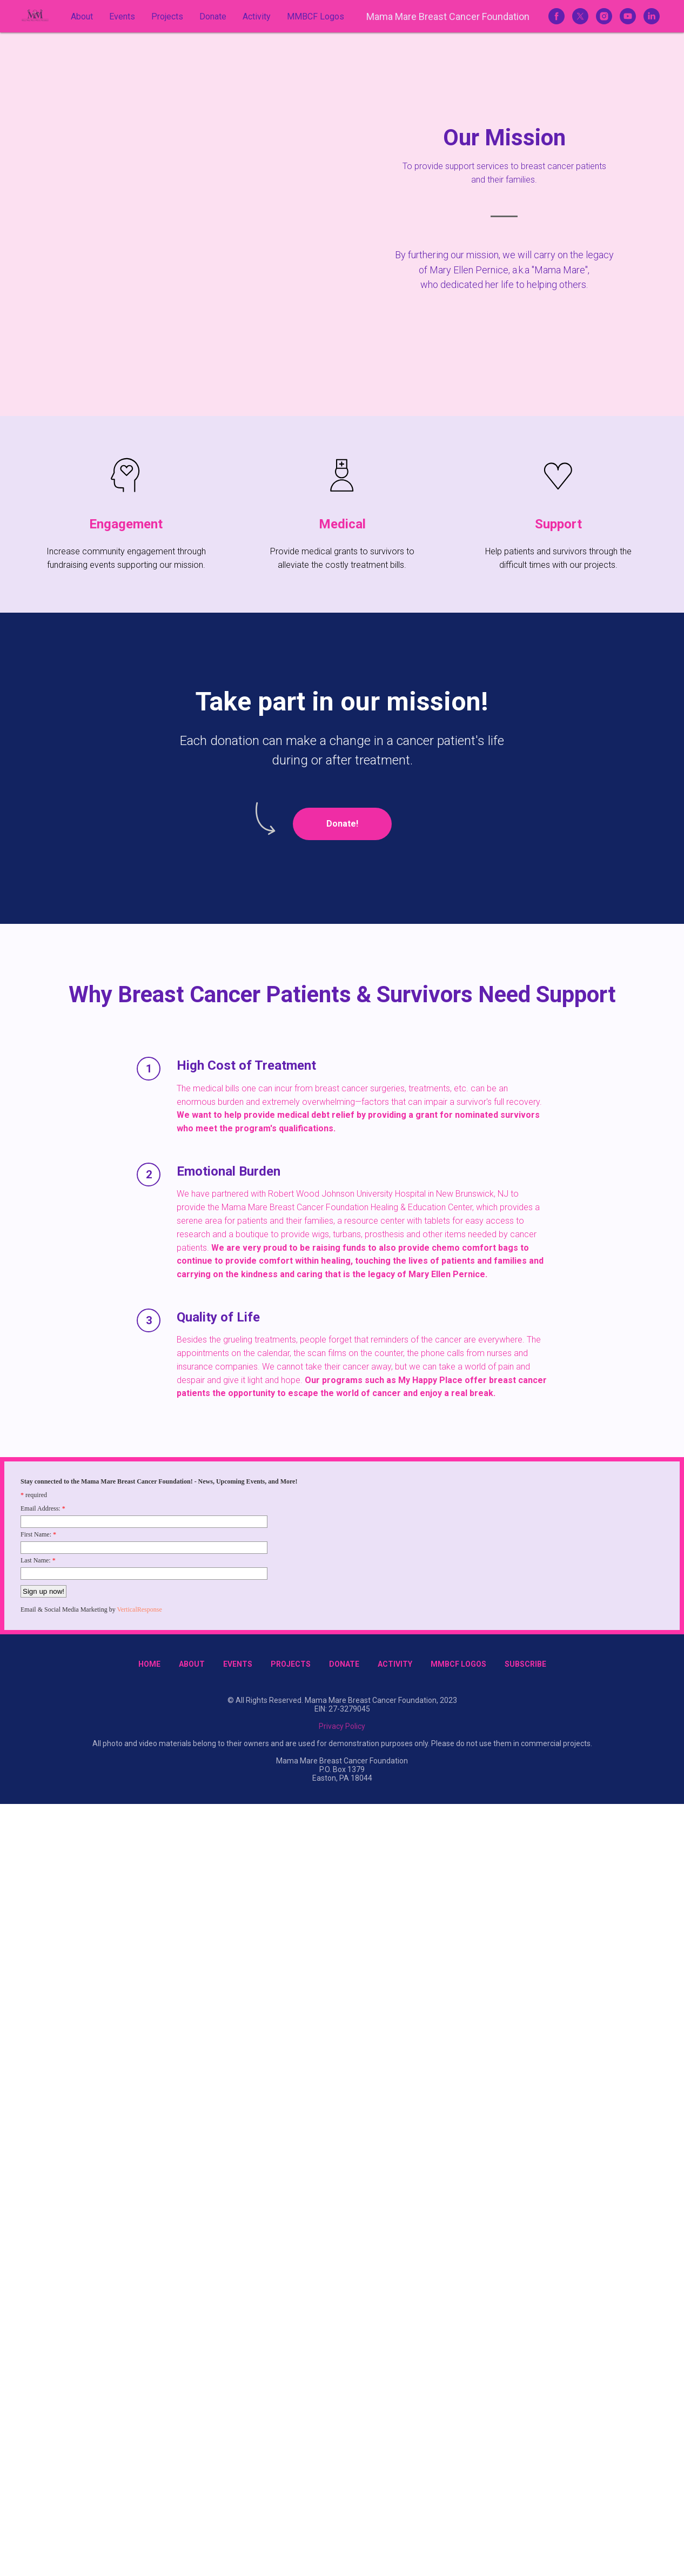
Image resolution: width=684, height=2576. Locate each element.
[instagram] (604, 16)
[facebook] (556, 16)
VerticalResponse (139, 1609)
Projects (167, 16)
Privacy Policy (342, 1726)
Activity (257, 16)
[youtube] (628, 16)
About (82, 16)
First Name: (36, 1534)
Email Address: (41, 1508)
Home (149, 1664)
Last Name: (36, 1560)
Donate (212, 16)
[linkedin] (651, 16)
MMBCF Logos (315, 16)
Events (122, 16)
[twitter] (580, 16)
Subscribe (525, 1664)
